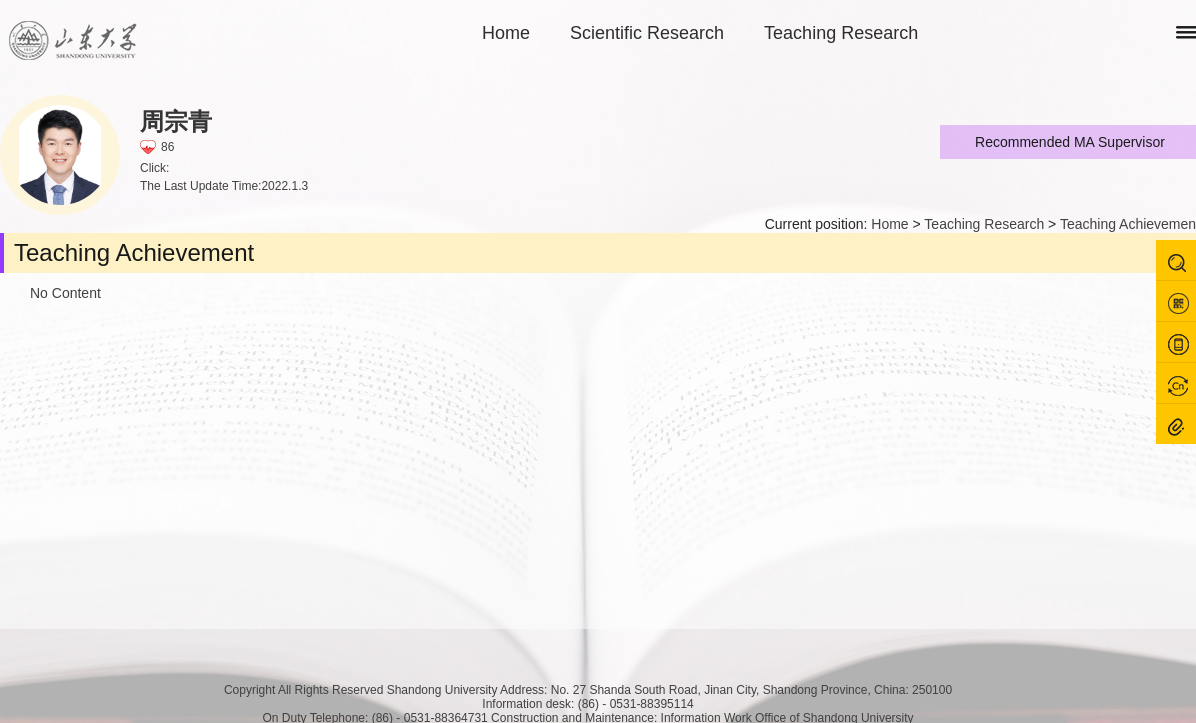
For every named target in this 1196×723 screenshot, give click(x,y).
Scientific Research (647, 33)
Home (506, 33)
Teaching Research (841, 33)
